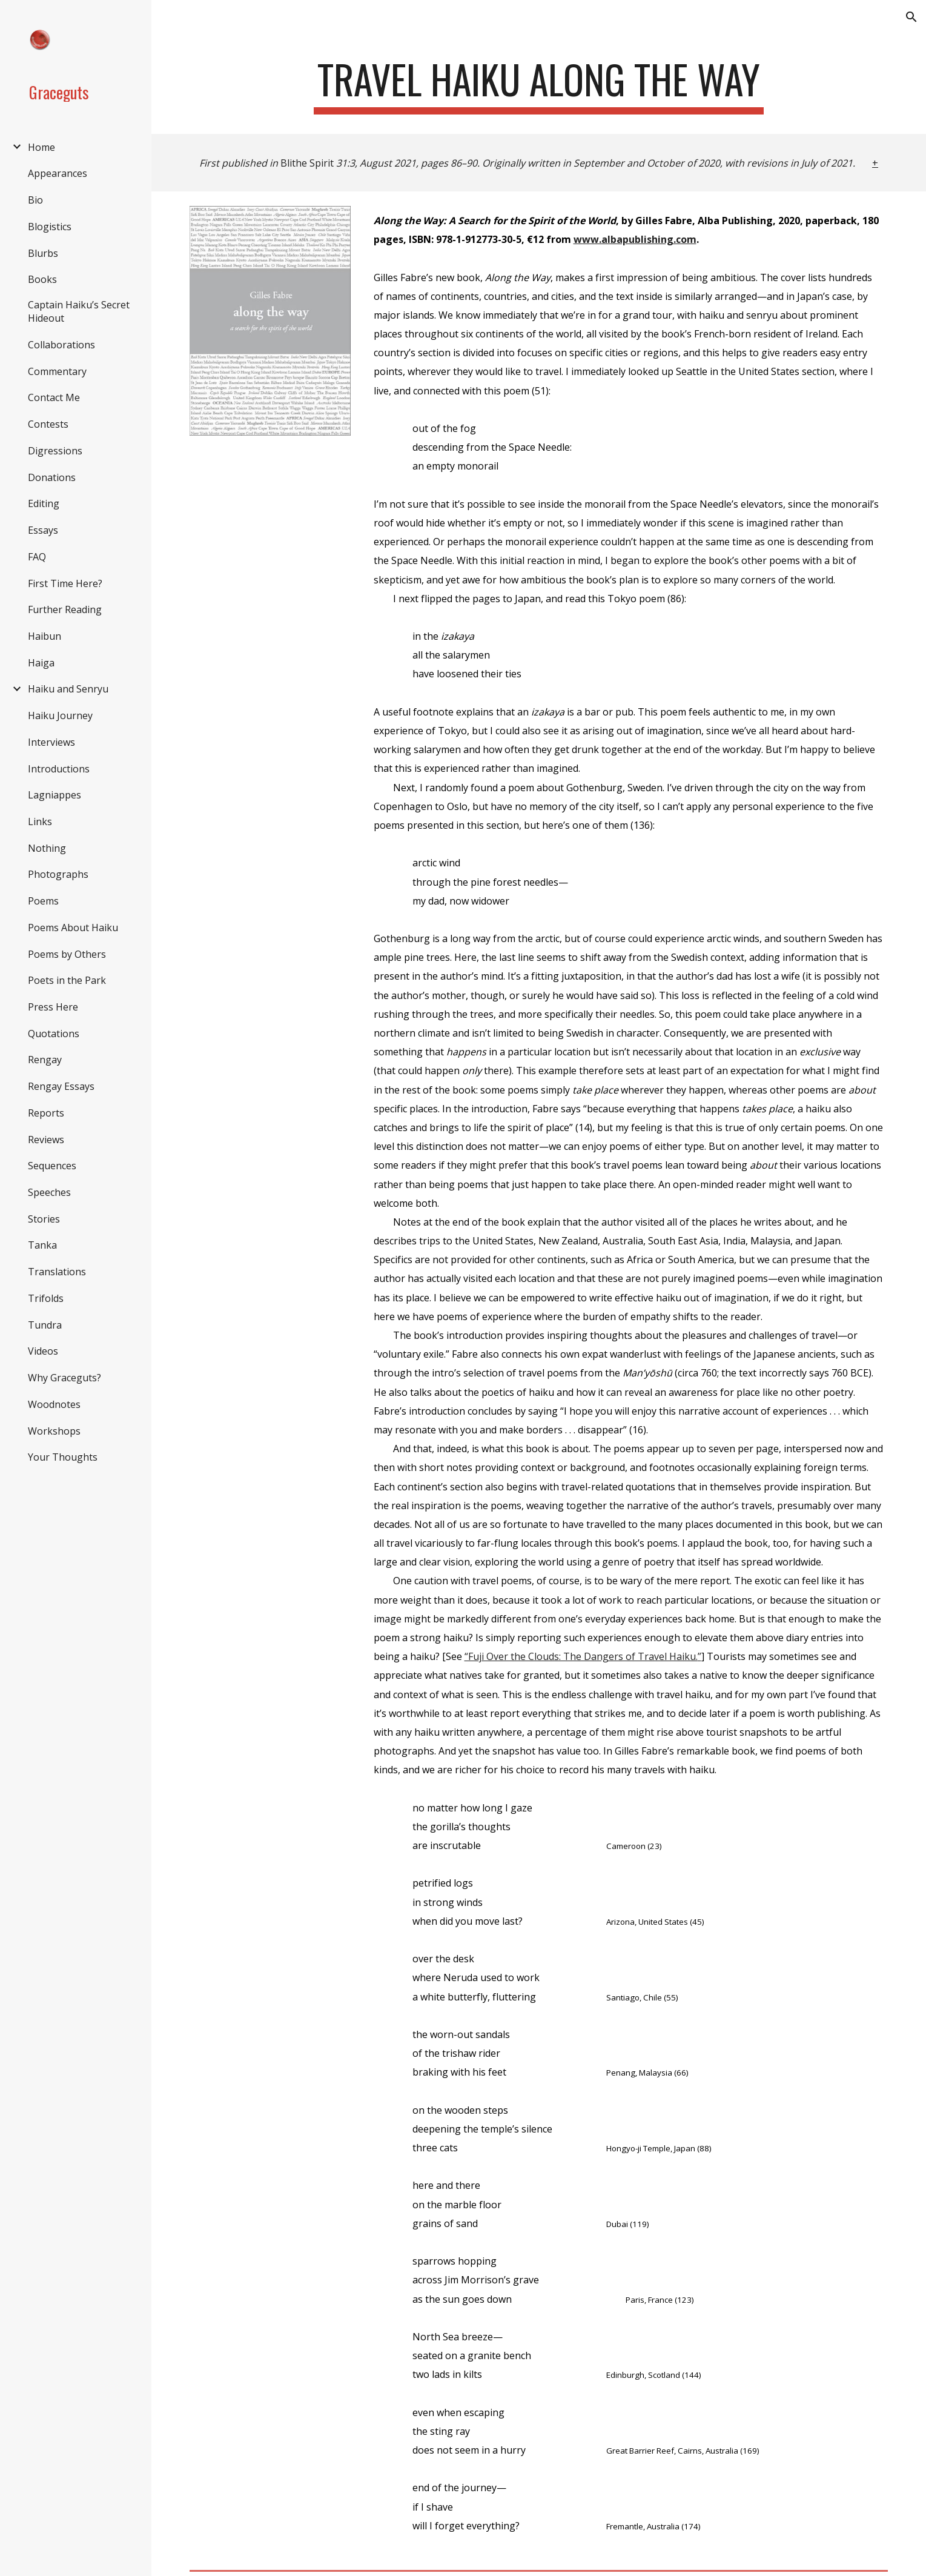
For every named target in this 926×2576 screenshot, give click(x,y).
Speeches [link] (49, 1192)
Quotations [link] (53, 1033)
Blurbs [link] (43, 253)
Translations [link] (57, 1271)
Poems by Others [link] (67, 954)
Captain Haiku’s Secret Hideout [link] (79, 311)
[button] (911, 17)
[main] (539, 85)
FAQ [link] (37, 556)
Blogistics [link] (49, 226)
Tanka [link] (42, 1245)
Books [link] (42, 279)
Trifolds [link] (46, 1298)
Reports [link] (46, 1113)
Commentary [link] (57, 371)
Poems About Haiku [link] (73, 927)
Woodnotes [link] (54, 1404)
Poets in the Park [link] (67, 980)
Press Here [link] (53, 1007)
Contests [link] (48, 424)
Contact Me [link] (54, 397)
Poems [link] (43, 901)
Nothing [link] (47, 848)
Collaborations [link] (61, 344)
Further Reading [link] (65, 609)
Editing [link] (43, 503)
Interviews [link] (51, 742)
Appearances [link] (57, 173)
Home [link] (41, 147)
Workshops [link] (54, 1431)
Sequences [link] (52, 1165)
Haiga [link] (41, 662)
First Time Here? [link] (65, 583)
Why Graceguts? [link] (64, 1377)
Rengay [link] (45, 1059)
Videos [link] (43, 1351)
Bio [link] (35, 200)
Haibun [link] (44, 636)
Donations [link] (52, 477)
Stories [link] (44, 1219)
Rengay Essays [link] (61, 1086)
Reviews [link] (46, 1139)
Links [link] (40, 821)
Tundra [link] (45, 1325)
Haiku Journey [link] (60, 715)
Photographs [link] (58, 874)
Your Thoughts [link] (63, 1457)
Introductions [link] (59, 768)
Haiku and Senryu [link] (68, 688)
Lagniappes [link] (54, 795)
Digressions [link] (55, 450)
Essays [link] (43, 530)
